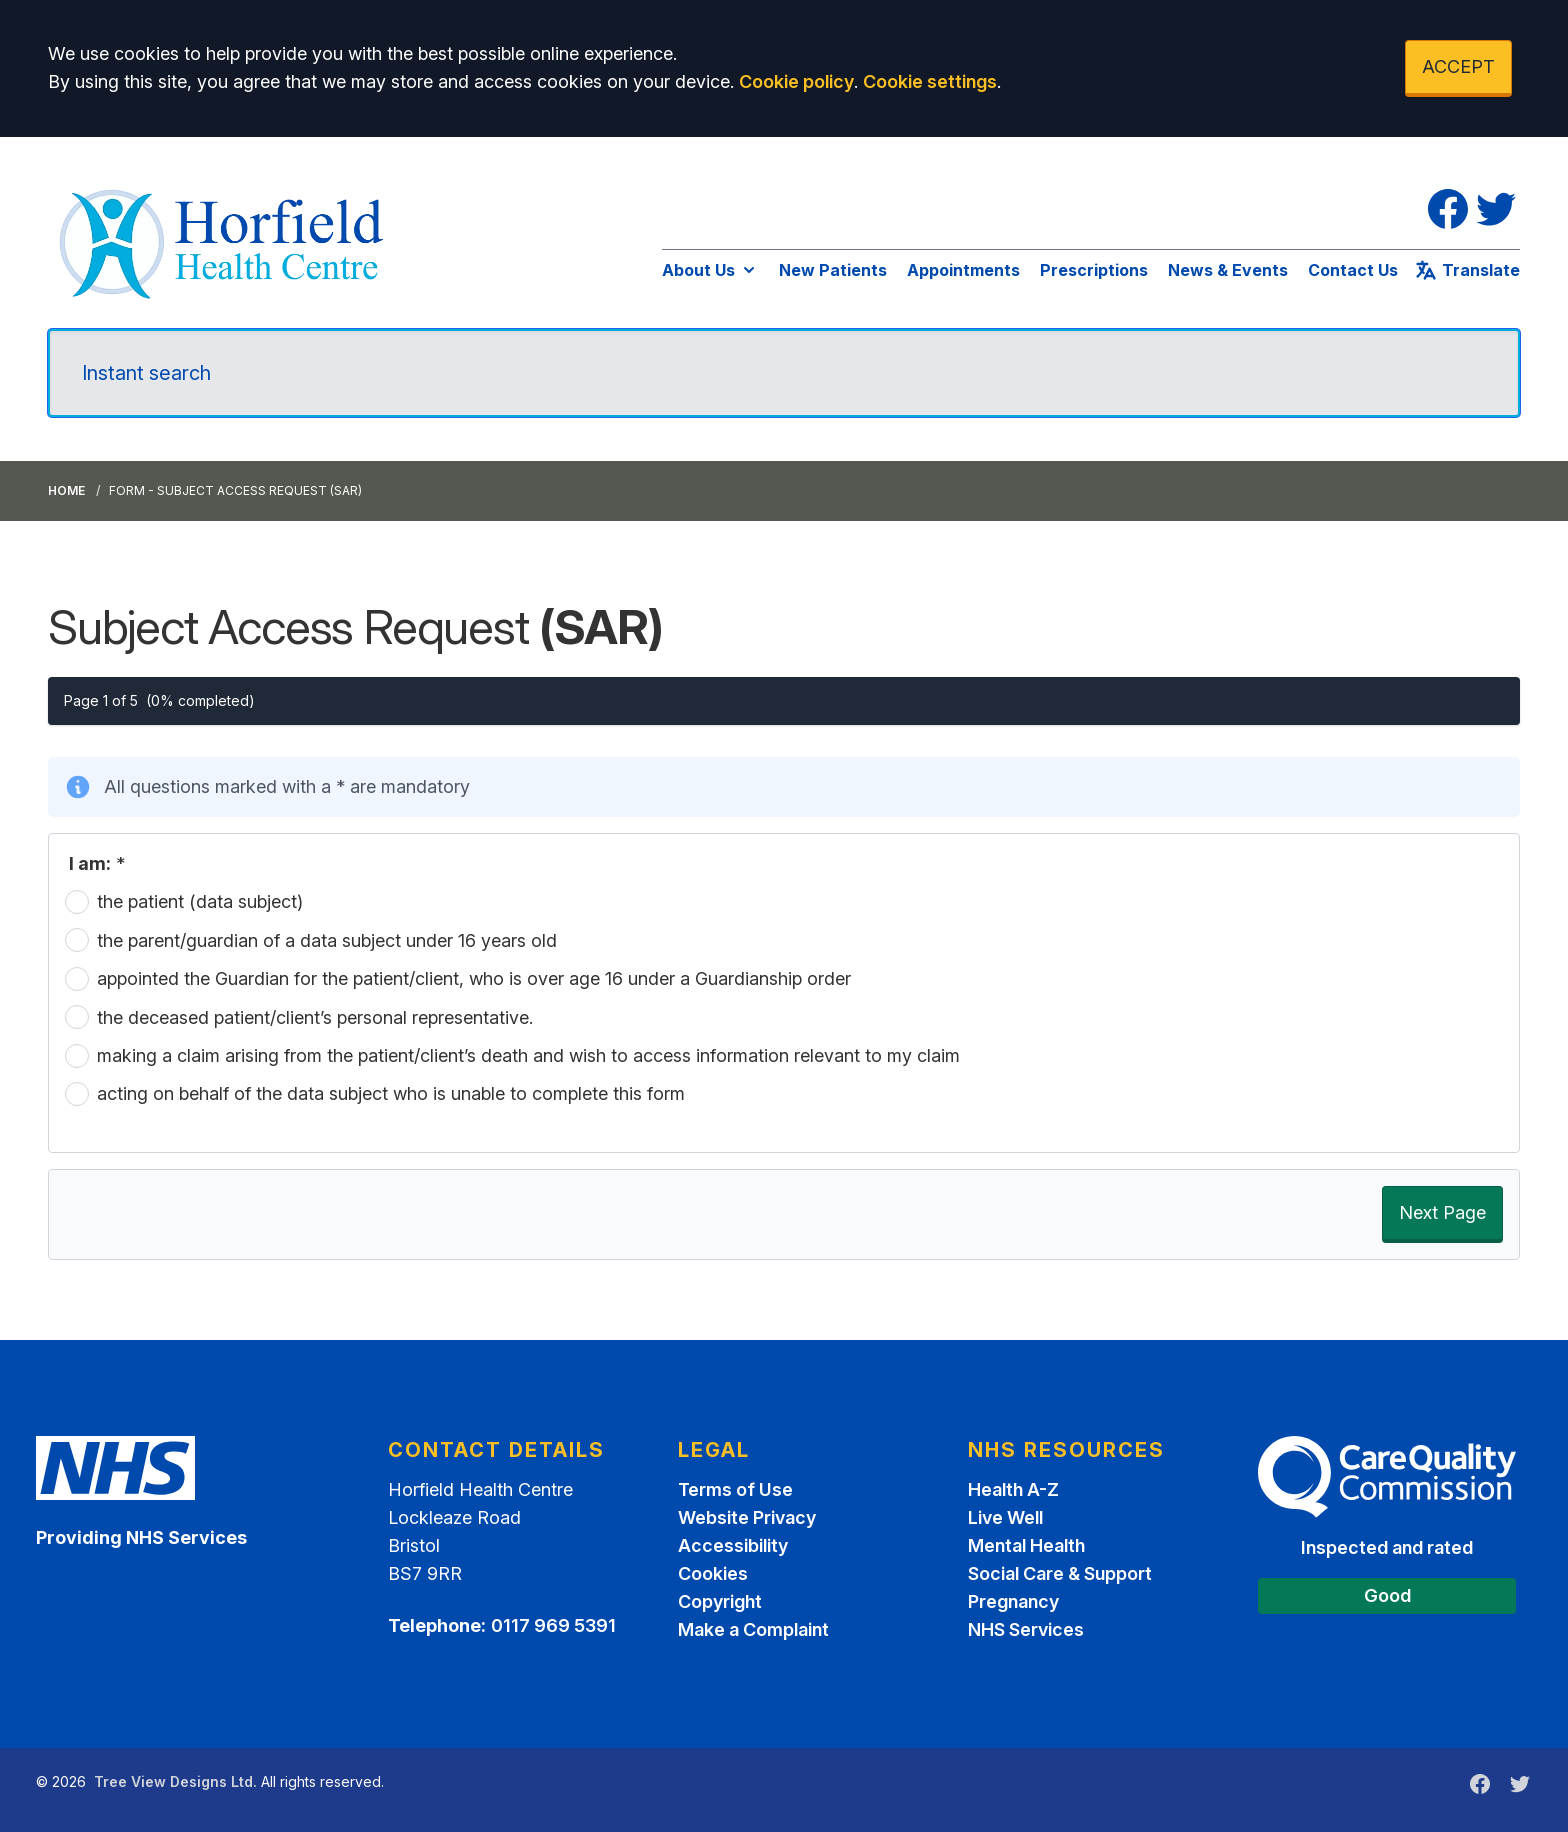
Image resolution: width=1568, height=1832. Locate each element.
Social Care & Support (1060, 1573)
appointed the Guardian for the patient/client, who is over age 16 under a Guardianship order (474, 978)
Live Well (1005, 1517)
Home (66, 490)
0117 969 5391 (553, 1625)
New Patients (833, 270)
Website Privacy (747, 1517)
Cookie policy (796, 81)
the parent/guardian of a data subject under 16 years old (327, 940)
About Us (710, 270)
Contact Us (1353, 270)
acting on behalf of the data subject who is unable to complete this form (391, 1093)
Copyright (720, 1601)
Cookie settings (930, 81)
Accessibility (733, 1545)
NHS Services (1026, 1629)
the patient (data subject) (200, 901)
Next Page (1442, 1212)
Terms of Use (735, 1489)
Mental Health (1026, 1545)
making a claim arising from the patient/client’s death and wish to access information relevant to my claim (528, 1055)
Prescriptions (1094, 270)
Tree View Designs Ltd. (175, 1781)
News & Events (1228, 270)
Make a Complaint (753, 1629)
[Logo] (224, 241)
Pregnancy (1013, 1601)
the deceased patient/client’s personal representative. (315, 1017)
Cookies (713, 1573)
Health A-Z (1013, 1489)
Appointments (963, 270)
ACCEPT (1458, 66)
